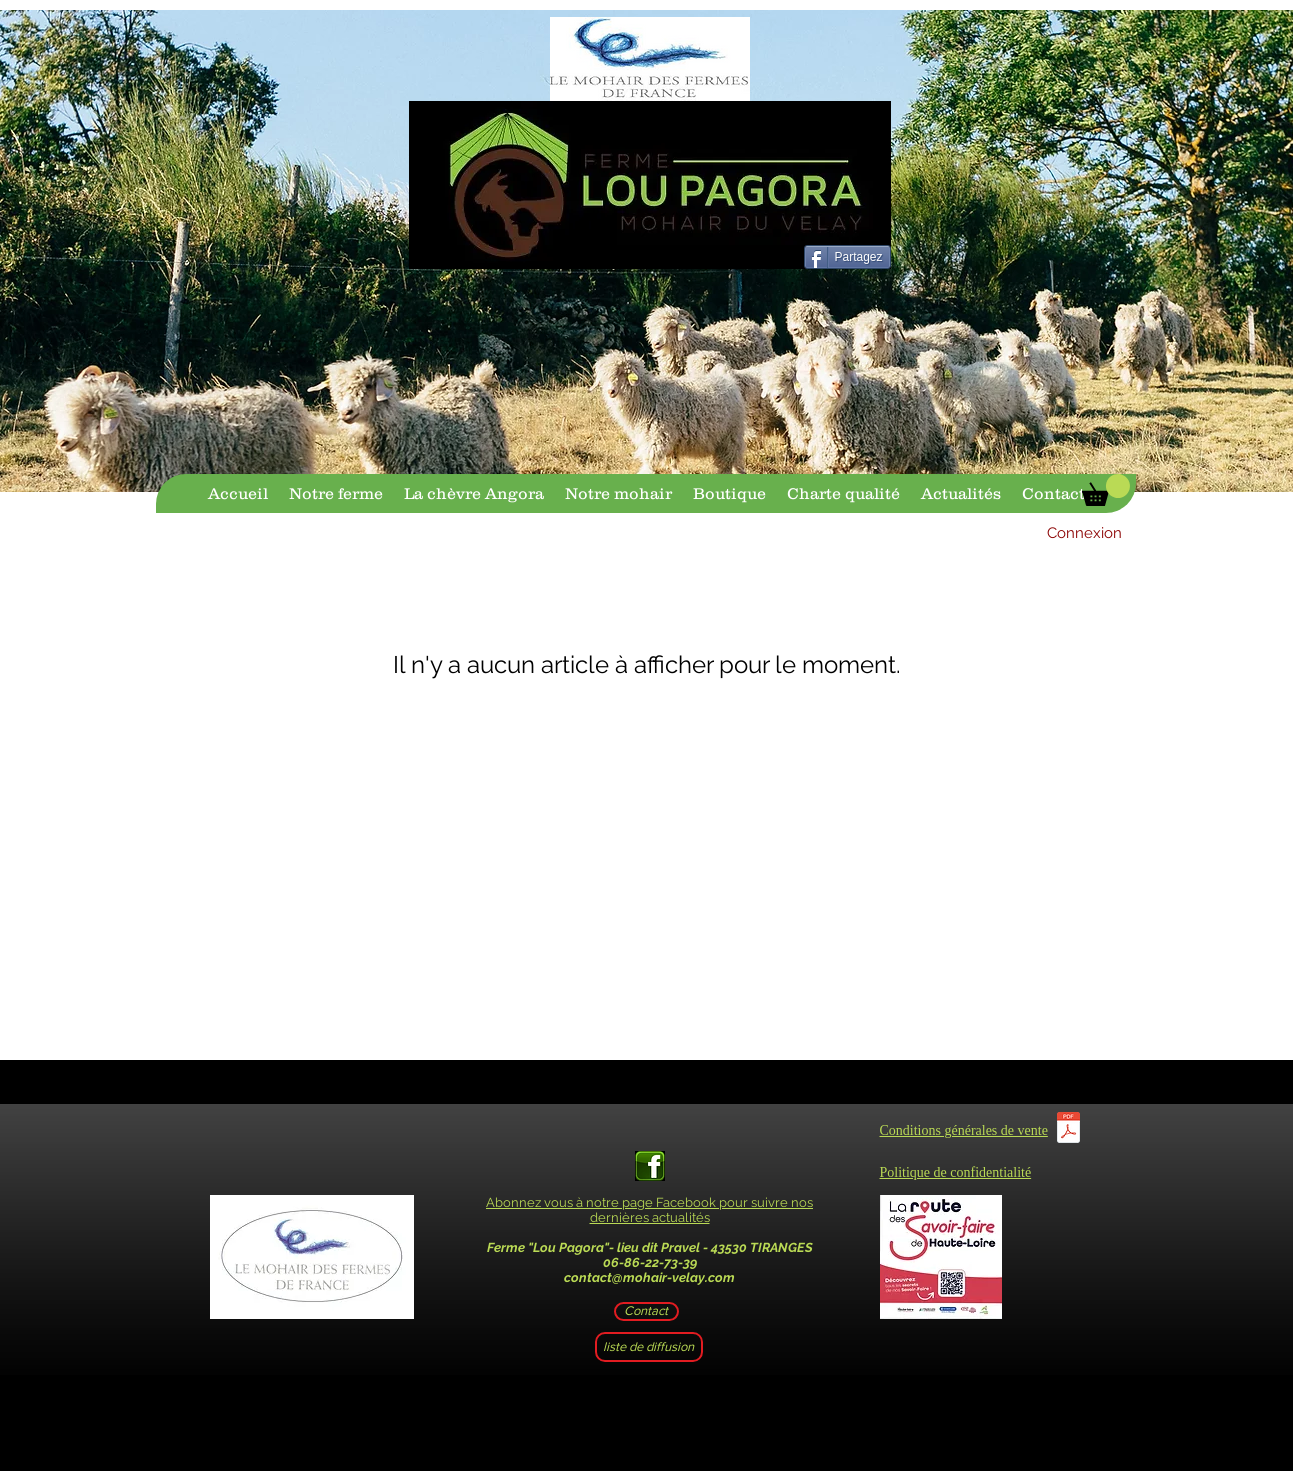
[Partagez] (847, 257)
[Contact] (646, 1311)
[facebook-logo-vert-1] (650, 1166)
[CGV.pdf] (1068, 1130)
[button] (1106, 490)
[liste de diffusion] (649, 1347)
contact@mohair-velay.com (649, 1277)
